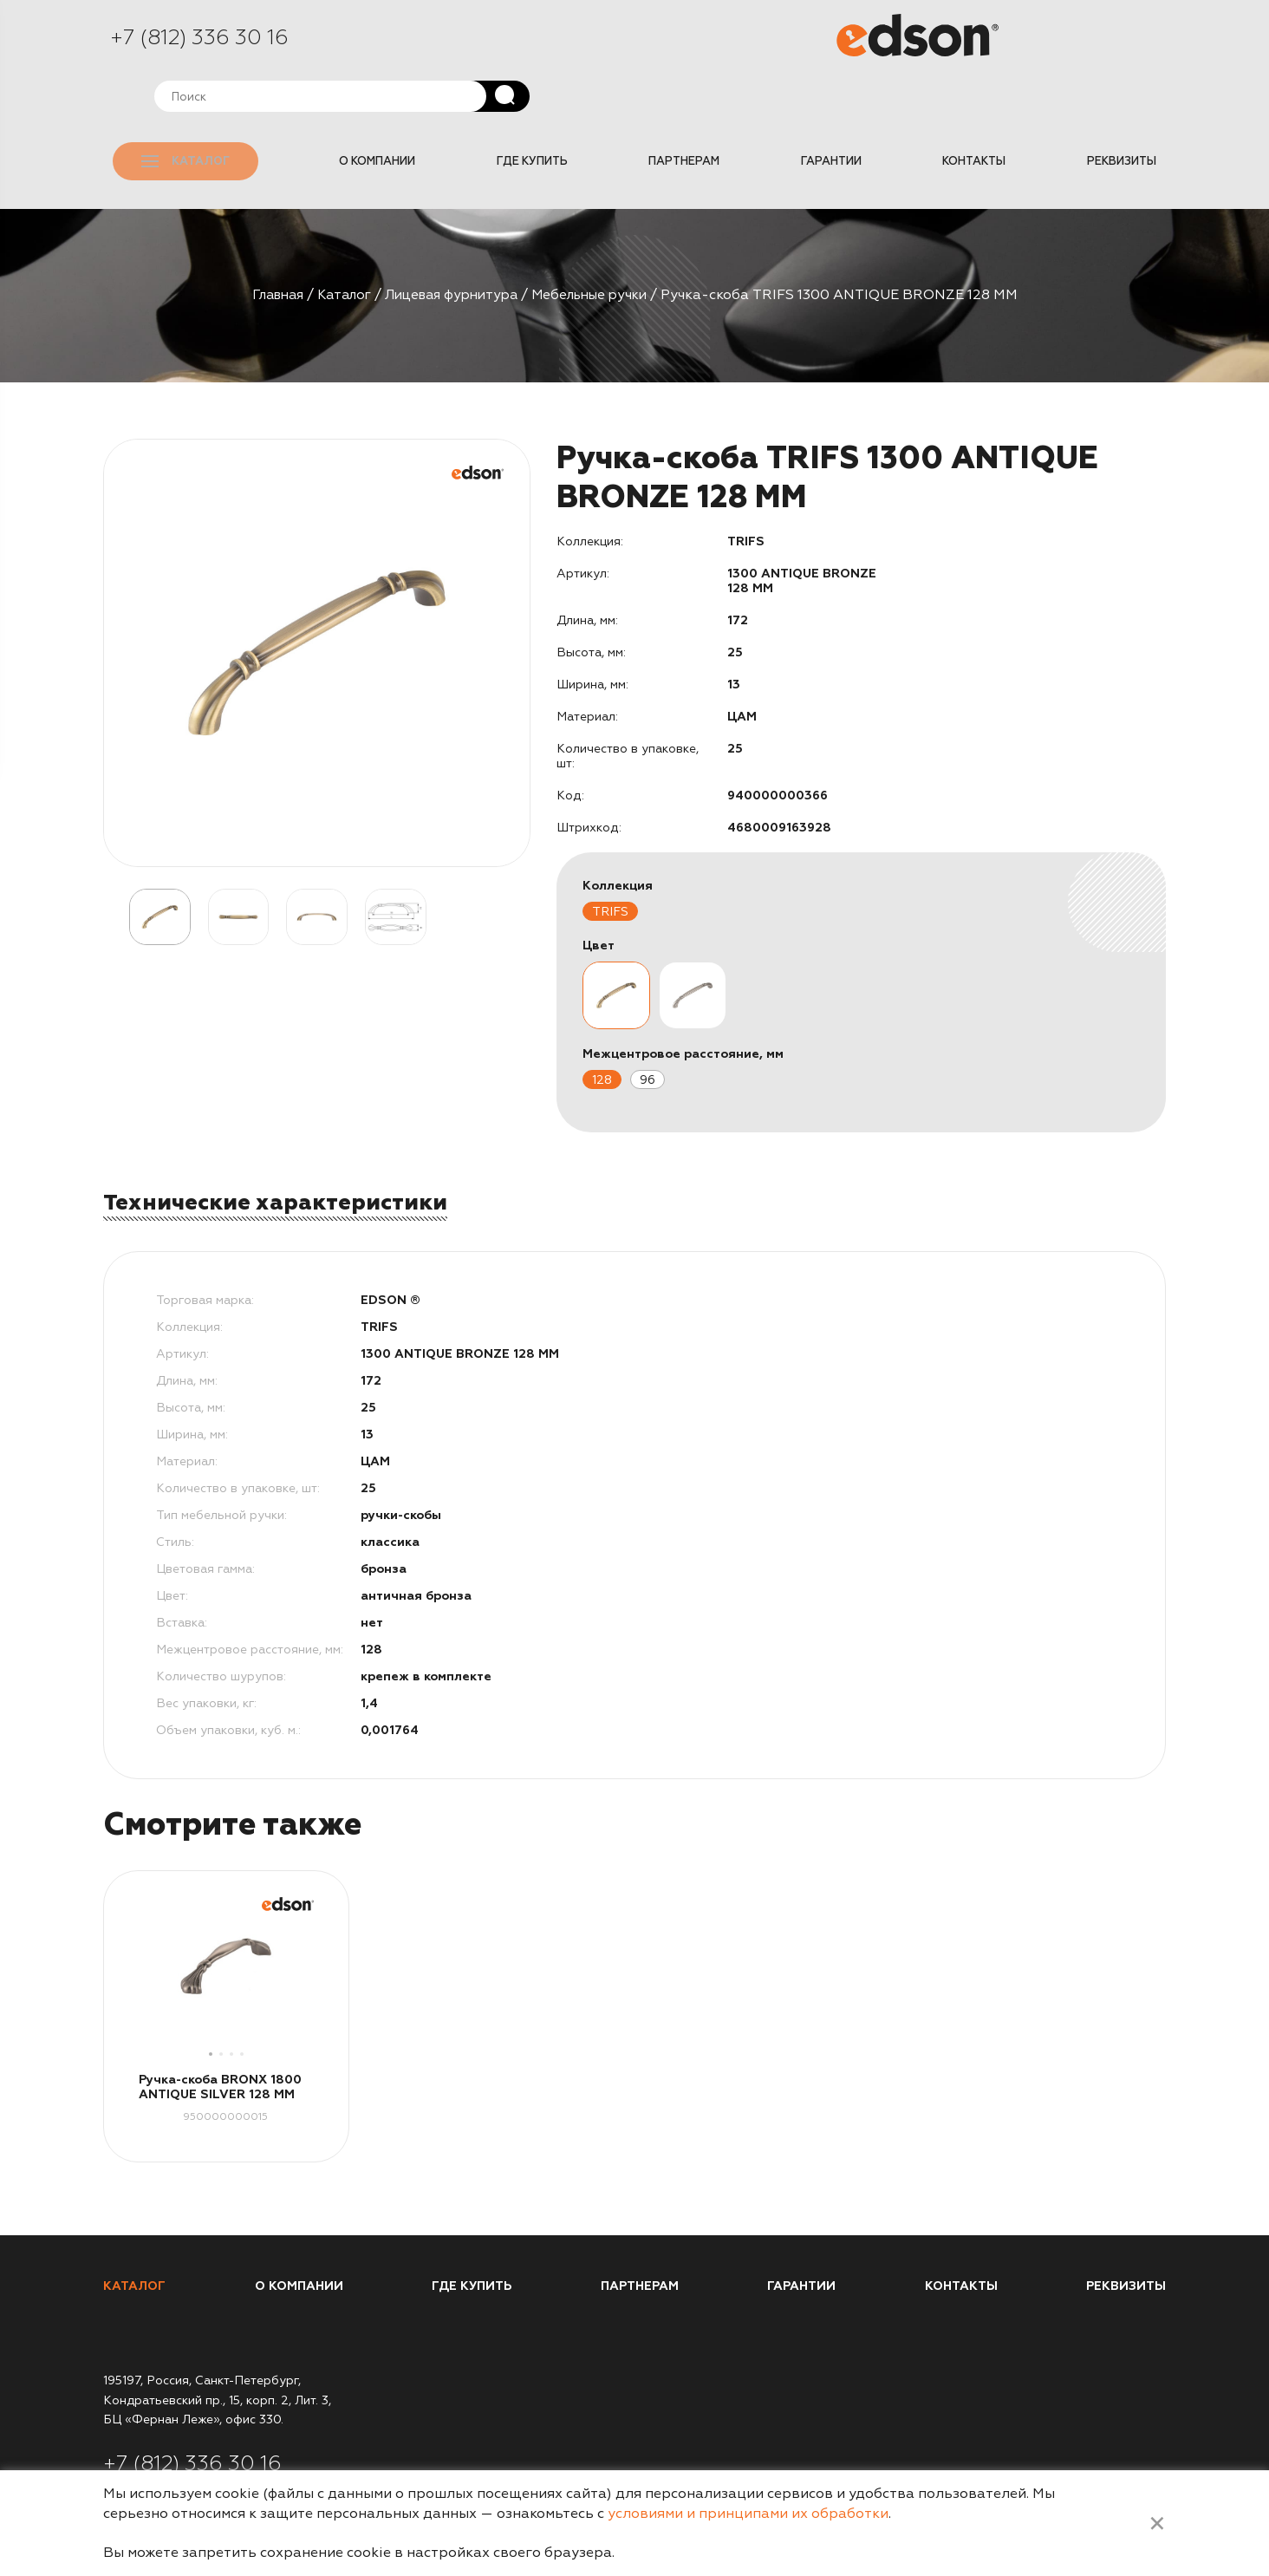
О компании (402, 112)
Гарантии (842, 112)
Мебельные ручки (599, 241)
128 (602, 1026)
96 (647, 1026)
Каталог (198, 112)
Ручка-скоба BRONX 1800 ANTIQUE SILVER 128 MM (220, 2034)
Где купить (552, 112)
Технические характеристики (277, 1149)
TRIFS (610, 858)
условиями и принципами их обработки (748, 2513)
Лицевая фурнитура (452, 241)
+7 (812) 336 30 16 (199, 41)
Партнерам (700, 112)
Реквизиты (1124, 112)
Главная (266, 241)
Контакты (981, 112)
